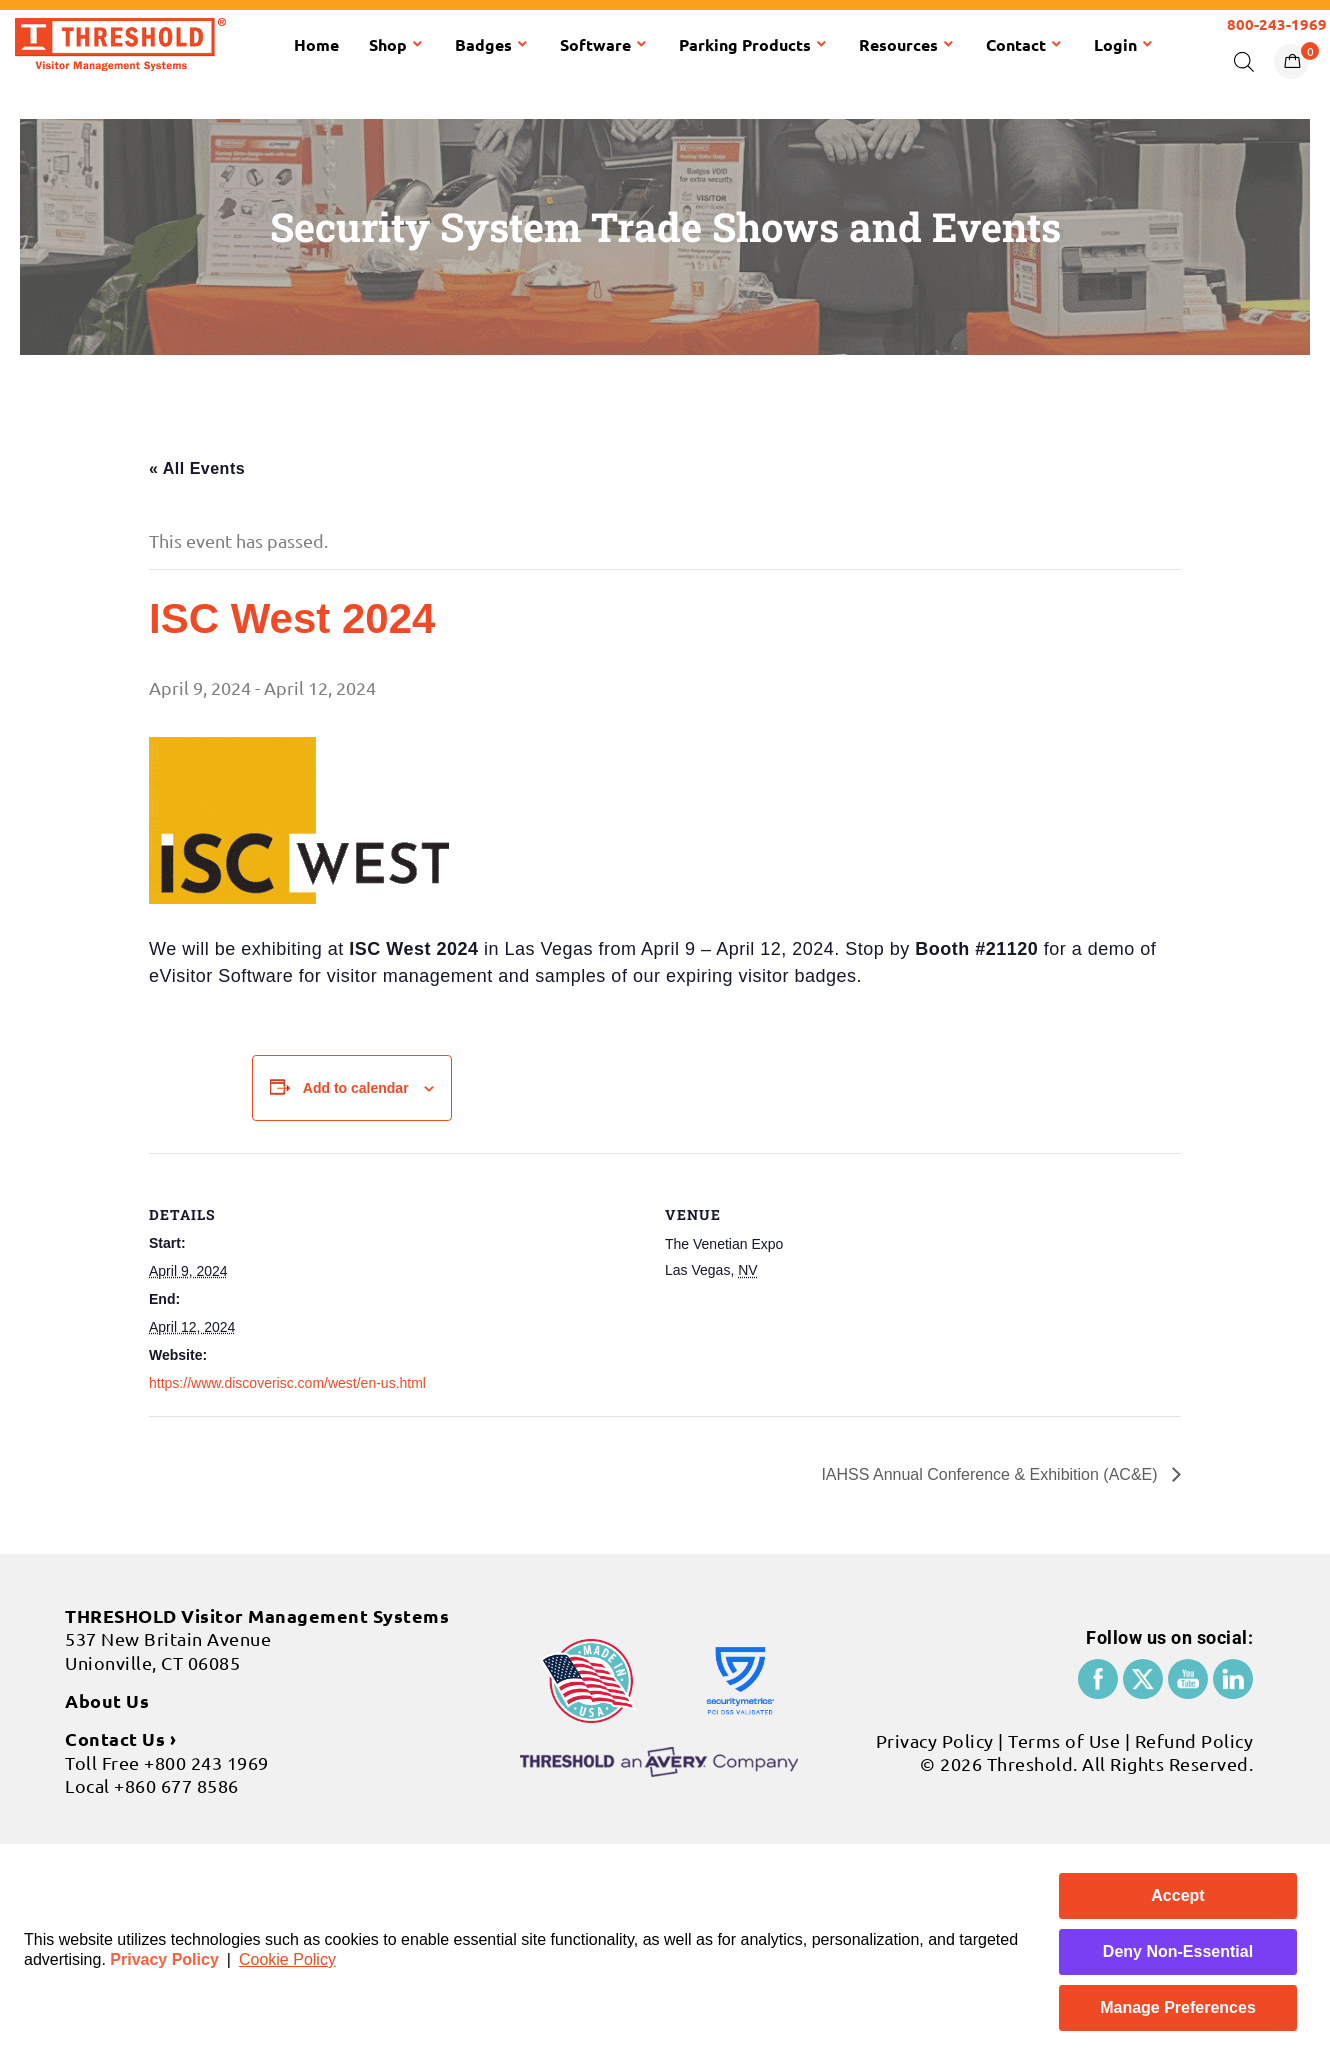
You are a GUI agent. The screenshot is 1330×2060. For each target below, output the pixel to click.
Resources (907, 44)
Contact (1025, 44)
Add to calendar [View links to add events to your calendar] (356, 1088)
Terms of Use (1064, 1740)
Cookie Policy (287, 1959)
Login (1124, 44)
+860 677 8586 (176, 1785)
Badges (492, 44)
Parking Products (754, 44)
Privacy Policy (164, 1959)
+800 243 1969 (206, 1762)
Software (604, 44)
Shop (397, 44)
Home (316, 44)
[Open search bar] (1244, 61)
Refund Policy (1194, 1740)
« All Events (197, 468)
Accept (1177, 1895)
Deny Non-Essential (1178, 1951)
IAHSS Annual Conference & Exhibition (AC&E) (991, 1474)
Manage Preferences (1178, 2007)
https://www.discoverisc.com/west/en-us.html (287, 1383)
